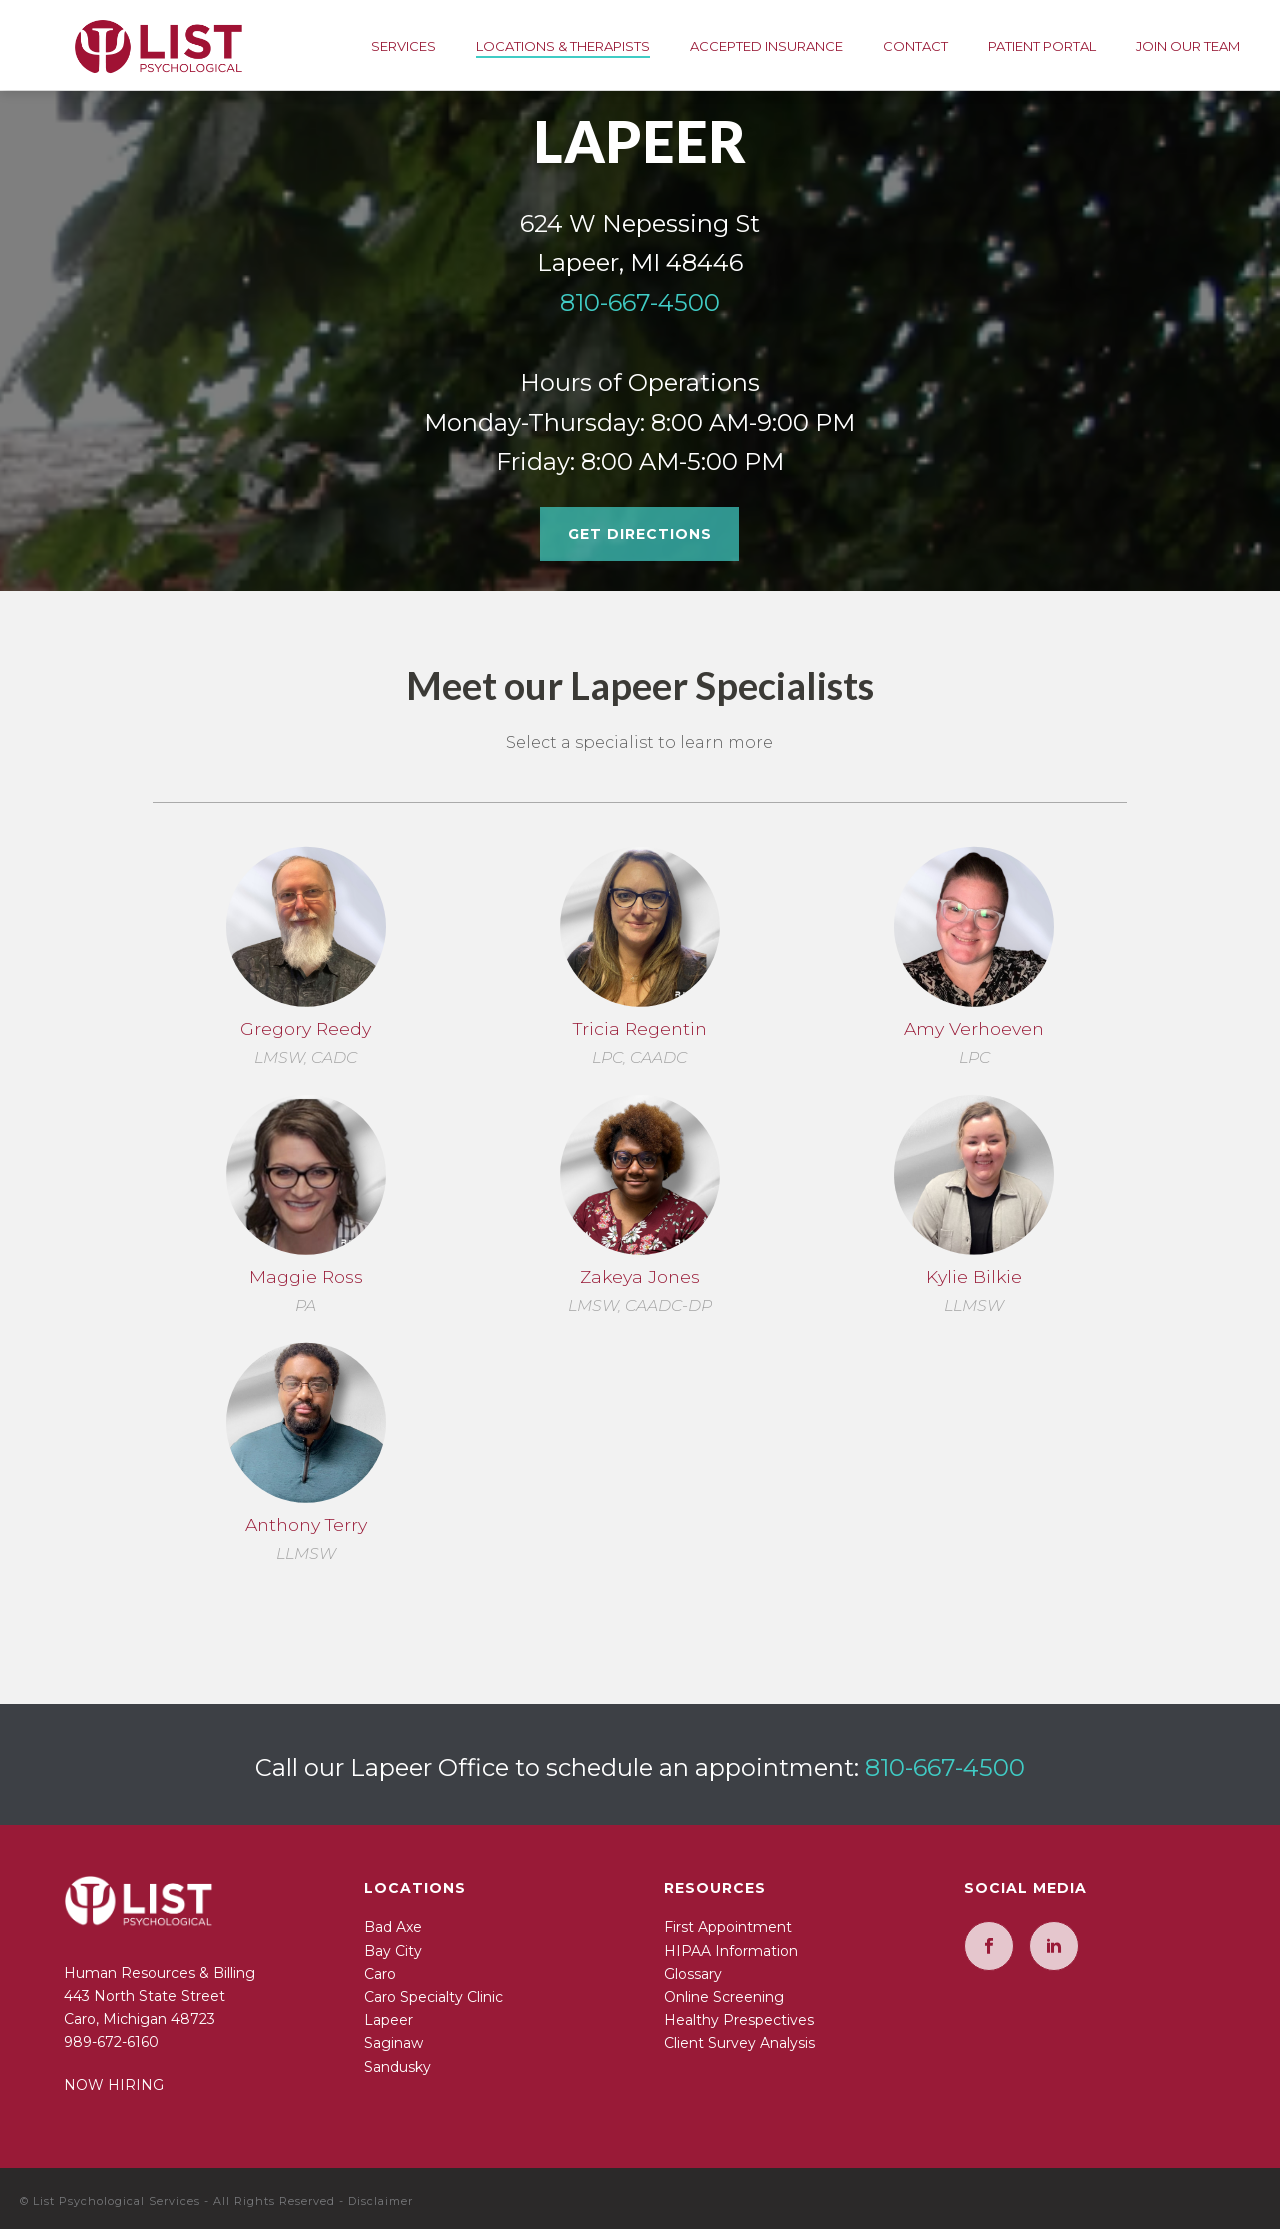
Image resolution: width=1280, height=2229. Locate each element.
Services (403, 46)
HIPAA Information (731, 1951)
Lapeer (388, 2020)
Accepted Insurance (766, 46)
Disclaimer (380, 2201)
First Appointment (728, 1927)
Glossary (693, 1974)
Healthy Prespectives (739, 2020)
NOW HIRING (114, 2085)
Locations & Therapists (563, 46)
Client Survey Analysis (739, 2043)
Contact (915, 46)
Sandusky (397, 2067)
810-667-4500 (640, 302)
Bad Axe (393, 1927)
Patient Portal (1042, 46)
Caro (380, 1974)
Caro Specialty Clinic (433, 1997)
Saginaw (393, 2043)
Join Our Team (1188, 46)
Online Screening (724, 1997)
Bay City (393, 1951)
